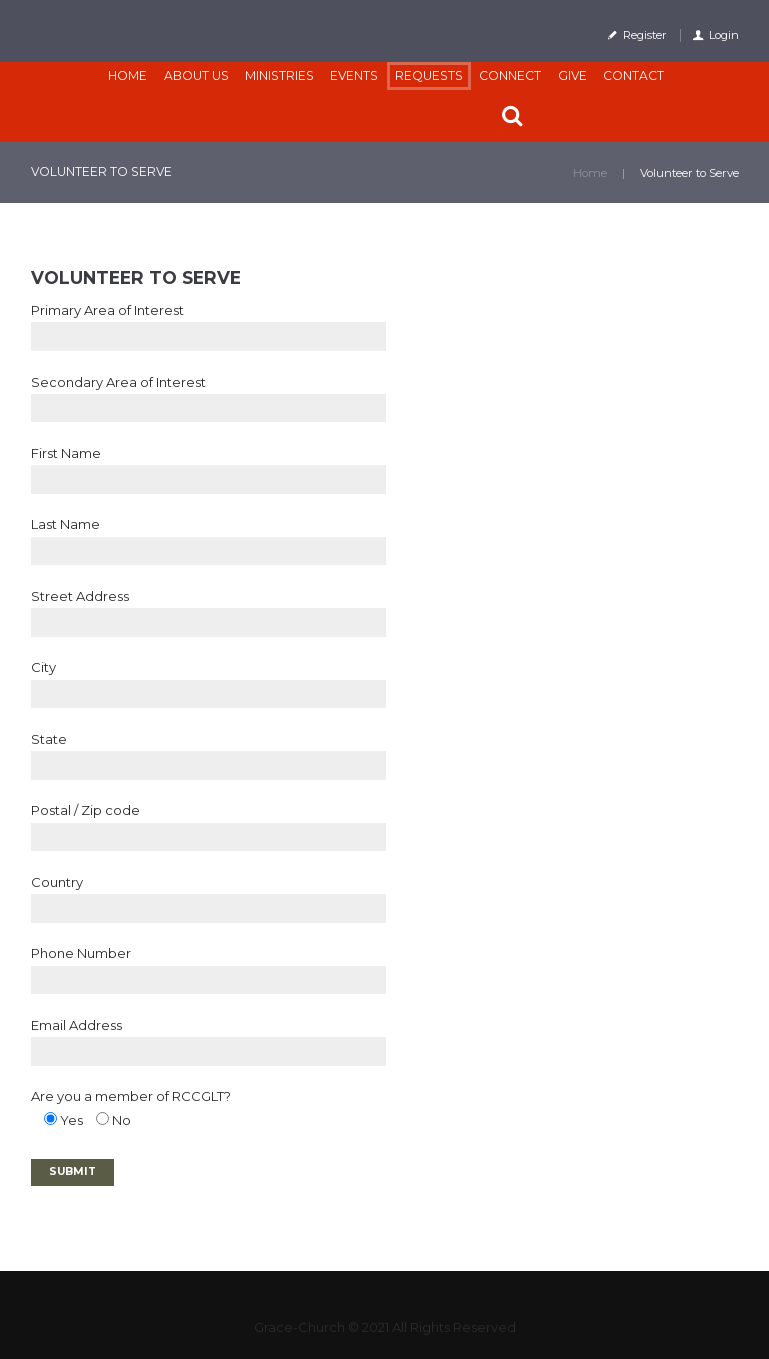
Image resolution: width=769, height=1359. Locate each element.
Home (127, 75)
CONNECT (510, 75)
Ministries (279, 75)
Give (572, 75)
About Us (196, 75)
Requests (429, 75)
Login (724, 35)
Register (645, 35)
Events (354, 75)
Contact (633, 75)
